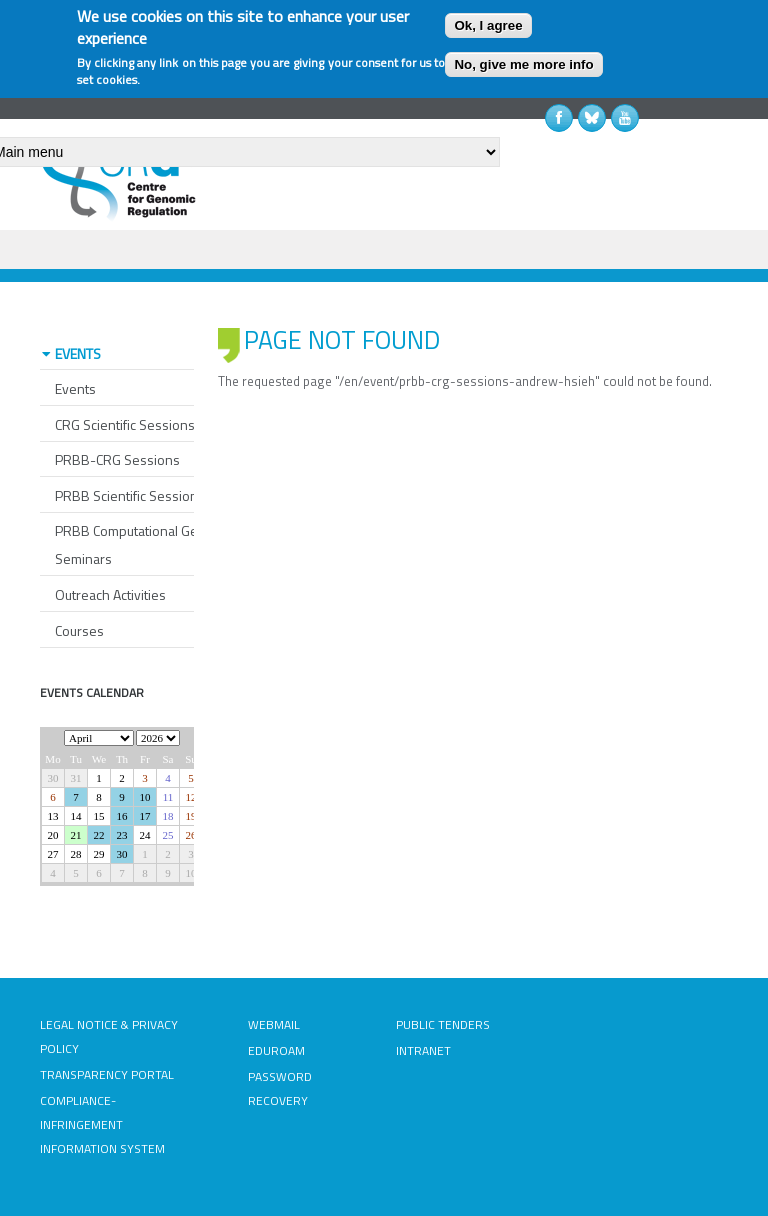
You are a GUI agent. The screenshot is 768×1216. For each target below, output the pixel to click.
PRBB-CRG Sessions (117, 459)
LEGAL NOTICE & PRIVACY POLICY (109, 1036)
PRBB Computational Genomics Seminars (148, 544)
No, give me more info (523, 64)
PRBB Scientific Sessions (130, 495)
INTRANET (423, 1050)
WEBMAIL (274, 1024)
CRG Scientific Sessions (125, 424)
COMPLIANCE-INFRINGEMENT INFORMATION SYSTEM (102, 1124)
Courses (79, 630)
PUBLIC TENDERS (443, 1024)
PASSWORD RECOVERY (280, 1088)
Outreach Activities (110, 594)
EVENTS (78, 353)
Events (75, 388)
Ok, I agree (488, 25)
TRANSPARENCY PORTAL (107, 1074)
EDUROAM (276, 1050)
